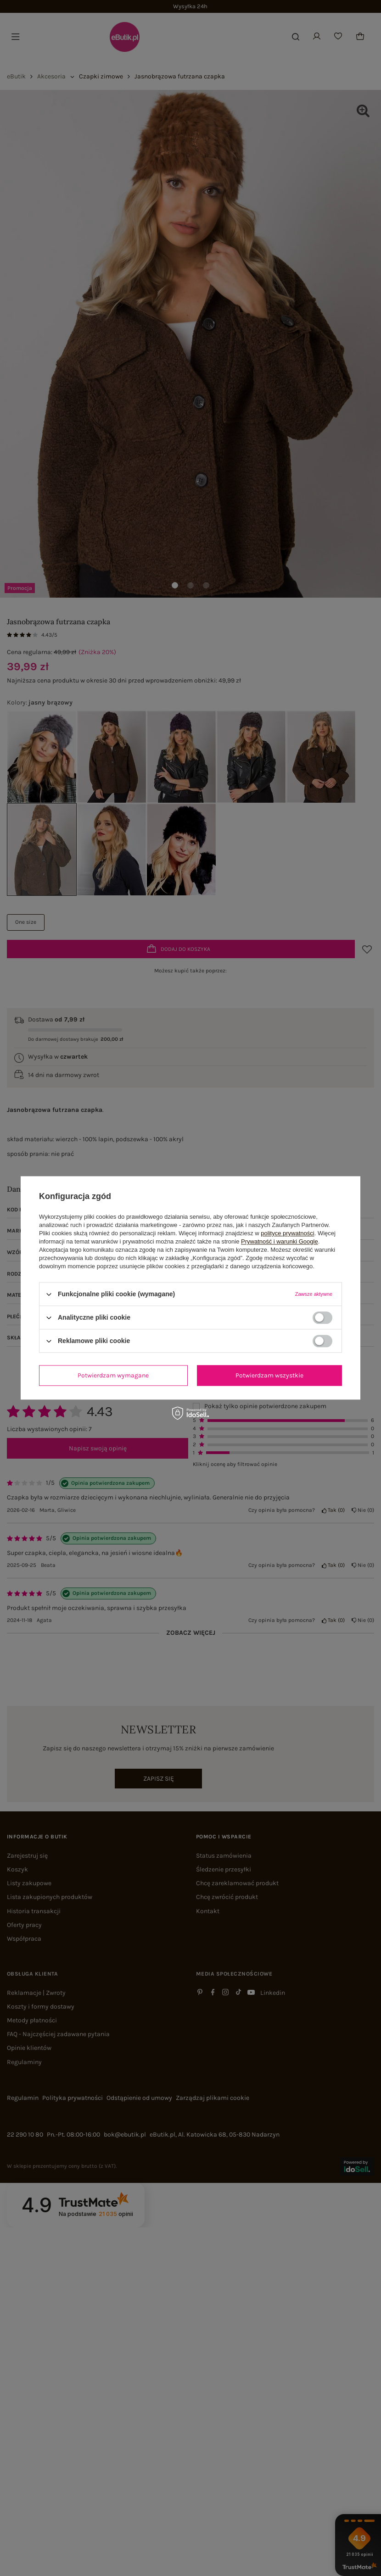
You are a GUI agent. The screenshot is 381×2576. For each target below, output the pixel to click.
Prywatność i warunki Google (279, 1241)
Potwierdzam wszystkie (269, 1375)
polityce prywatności (287, 1233)
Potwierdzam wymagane (113, 1375)
